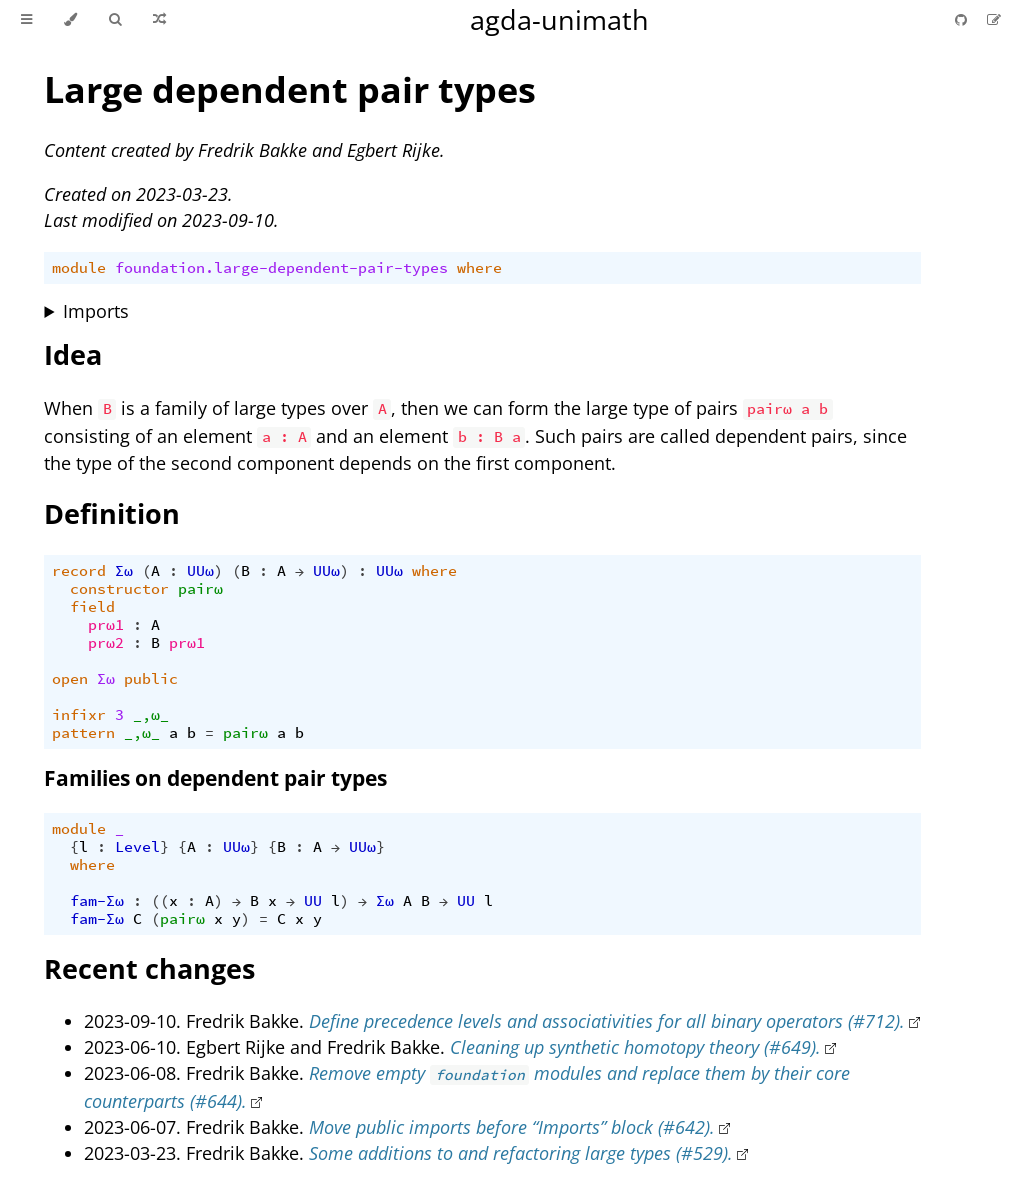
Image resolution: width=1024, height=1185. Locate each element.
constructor (119, 589)
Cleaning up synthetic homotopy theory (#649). (635, 1047)
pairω (200, 589)
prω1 (106, 625)
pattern (83, 733)
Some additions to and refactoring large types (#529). (521, 1153)
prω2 (106, 643)
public (151, 679)
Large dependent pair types (290, 89)
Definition (112, 513)
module (79, 268)
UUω (200, 571)
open (70, 679)
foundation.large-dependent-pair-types (281, 268)
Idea (73, 354)
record (79, 571)
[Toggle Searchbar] (115, 20)
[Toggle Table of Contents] (26, 20)
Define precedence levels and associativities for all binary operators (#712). (607, 1021)
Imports (96, 311)
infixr (79, 715)
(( (160, 901)
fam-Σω (97, 901)
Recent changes (149, 968)
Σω (124, 571)
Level (137, 847)
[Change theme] (70, 20)
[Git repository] (963, 19)
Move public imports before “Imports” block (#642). (512, 1127)
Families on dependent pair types (215, 778)
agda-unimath (559, 19)
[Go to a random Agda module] (159, 20)
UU (313, 901)
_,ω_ (151, 715)
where (479, 268)
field (92, 607)
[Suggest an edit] (994, 19)
